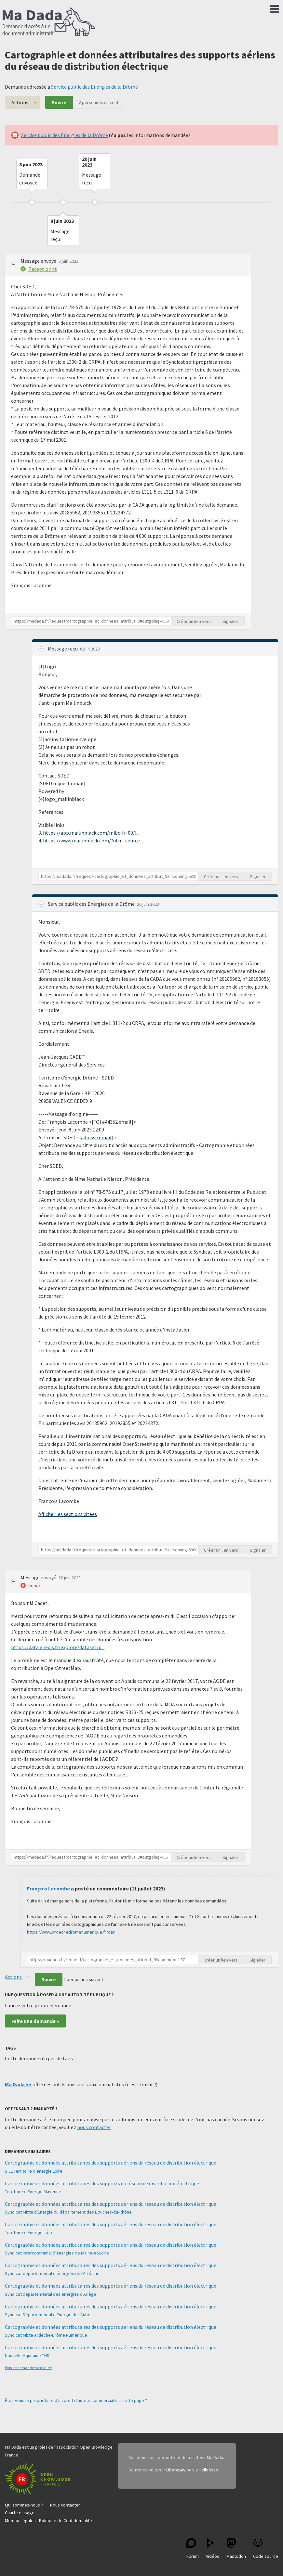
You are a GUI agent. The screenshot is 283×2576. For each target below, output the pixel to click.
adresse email (96, 1137)
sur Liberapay (172, 2470)
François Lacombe (48, 1888)
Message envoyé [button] (38, 261)
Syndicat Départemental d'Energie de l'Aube (47, 2314)
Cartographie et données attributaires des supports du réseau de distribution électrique (102, 2183)
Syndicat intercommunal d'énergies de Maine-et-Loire (57, 2253)
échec (34, 1585)
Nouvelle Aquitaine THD (27, 2355)
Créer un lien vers (194, 621)
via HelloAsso (205, 2470)
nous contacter (94, 2127)
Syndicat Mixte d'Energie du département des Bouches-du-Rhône (68, 2212)
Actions (19, 102)
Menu (274, 8)
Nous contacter (65, 2505)
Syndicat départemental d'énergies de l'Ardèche (52, 2273)
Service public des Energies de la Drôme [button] (92, 904)
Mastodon (236, 2548)
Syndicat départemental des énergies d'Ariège (50, 2294)
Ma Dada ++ (18, 2084)
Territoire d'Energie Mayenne (33, 2191)
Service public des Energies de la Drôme (94, 86)
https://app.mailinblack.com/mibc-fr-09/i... (91, 832)
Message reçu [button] (63, 648)
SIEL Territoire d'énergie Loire (33, 2171)
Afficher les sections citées (67, 1514)
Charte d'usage (19, 2513)
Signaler (230, 621)
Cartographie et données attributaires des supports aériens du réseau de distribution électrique (110, 2162)
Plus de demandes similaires (28, 2367)
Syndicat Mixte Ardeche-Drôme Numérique (46, 2335)
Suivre (59, 102)
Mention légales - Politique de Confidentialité (48, 2520)
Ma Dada (49, 22)
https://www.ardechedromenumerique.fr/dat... (72, 1932)
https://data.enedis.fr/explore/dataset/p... (57, 1647)
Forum (192, 2548)
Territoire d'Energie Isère (29, 2232)
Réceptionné (42, 269)
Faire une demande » (35, 2021)
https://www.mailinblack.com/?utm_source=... (94, 840)
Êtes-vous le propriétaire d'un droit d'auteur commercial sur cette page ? (76, 2400)
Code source (265, 2548)
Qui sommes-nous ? (24, 2505)
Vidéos (212, 2548)
